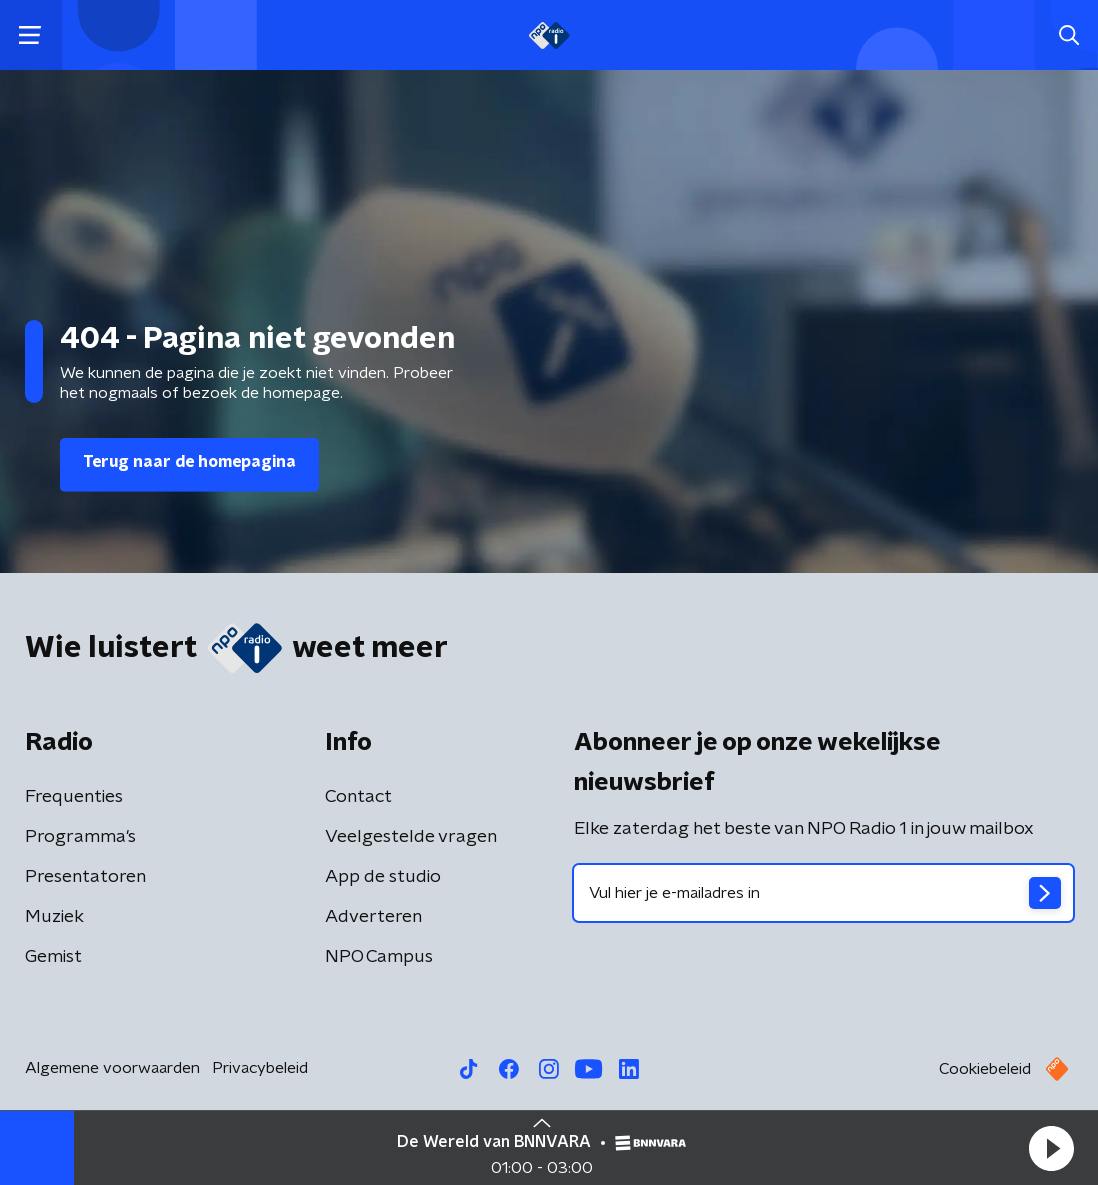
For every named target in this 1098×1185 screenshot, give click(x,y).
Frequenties (74, 797)
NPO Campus (379, 957)
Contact (358, 797)
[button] (1051, 1148)
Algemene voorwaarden (112, 1068)
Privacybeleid (260, 1068)
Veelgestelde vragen (411, 837)
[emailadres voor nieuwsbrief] (823, 893)
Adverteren (373, 917)
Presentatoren (85, 877)
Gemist (53, 957)
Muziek (54, 917)
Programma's (80, 837)
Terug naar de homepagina (189, 462)
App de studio (383, 877)
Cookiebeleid (985, 1069)
